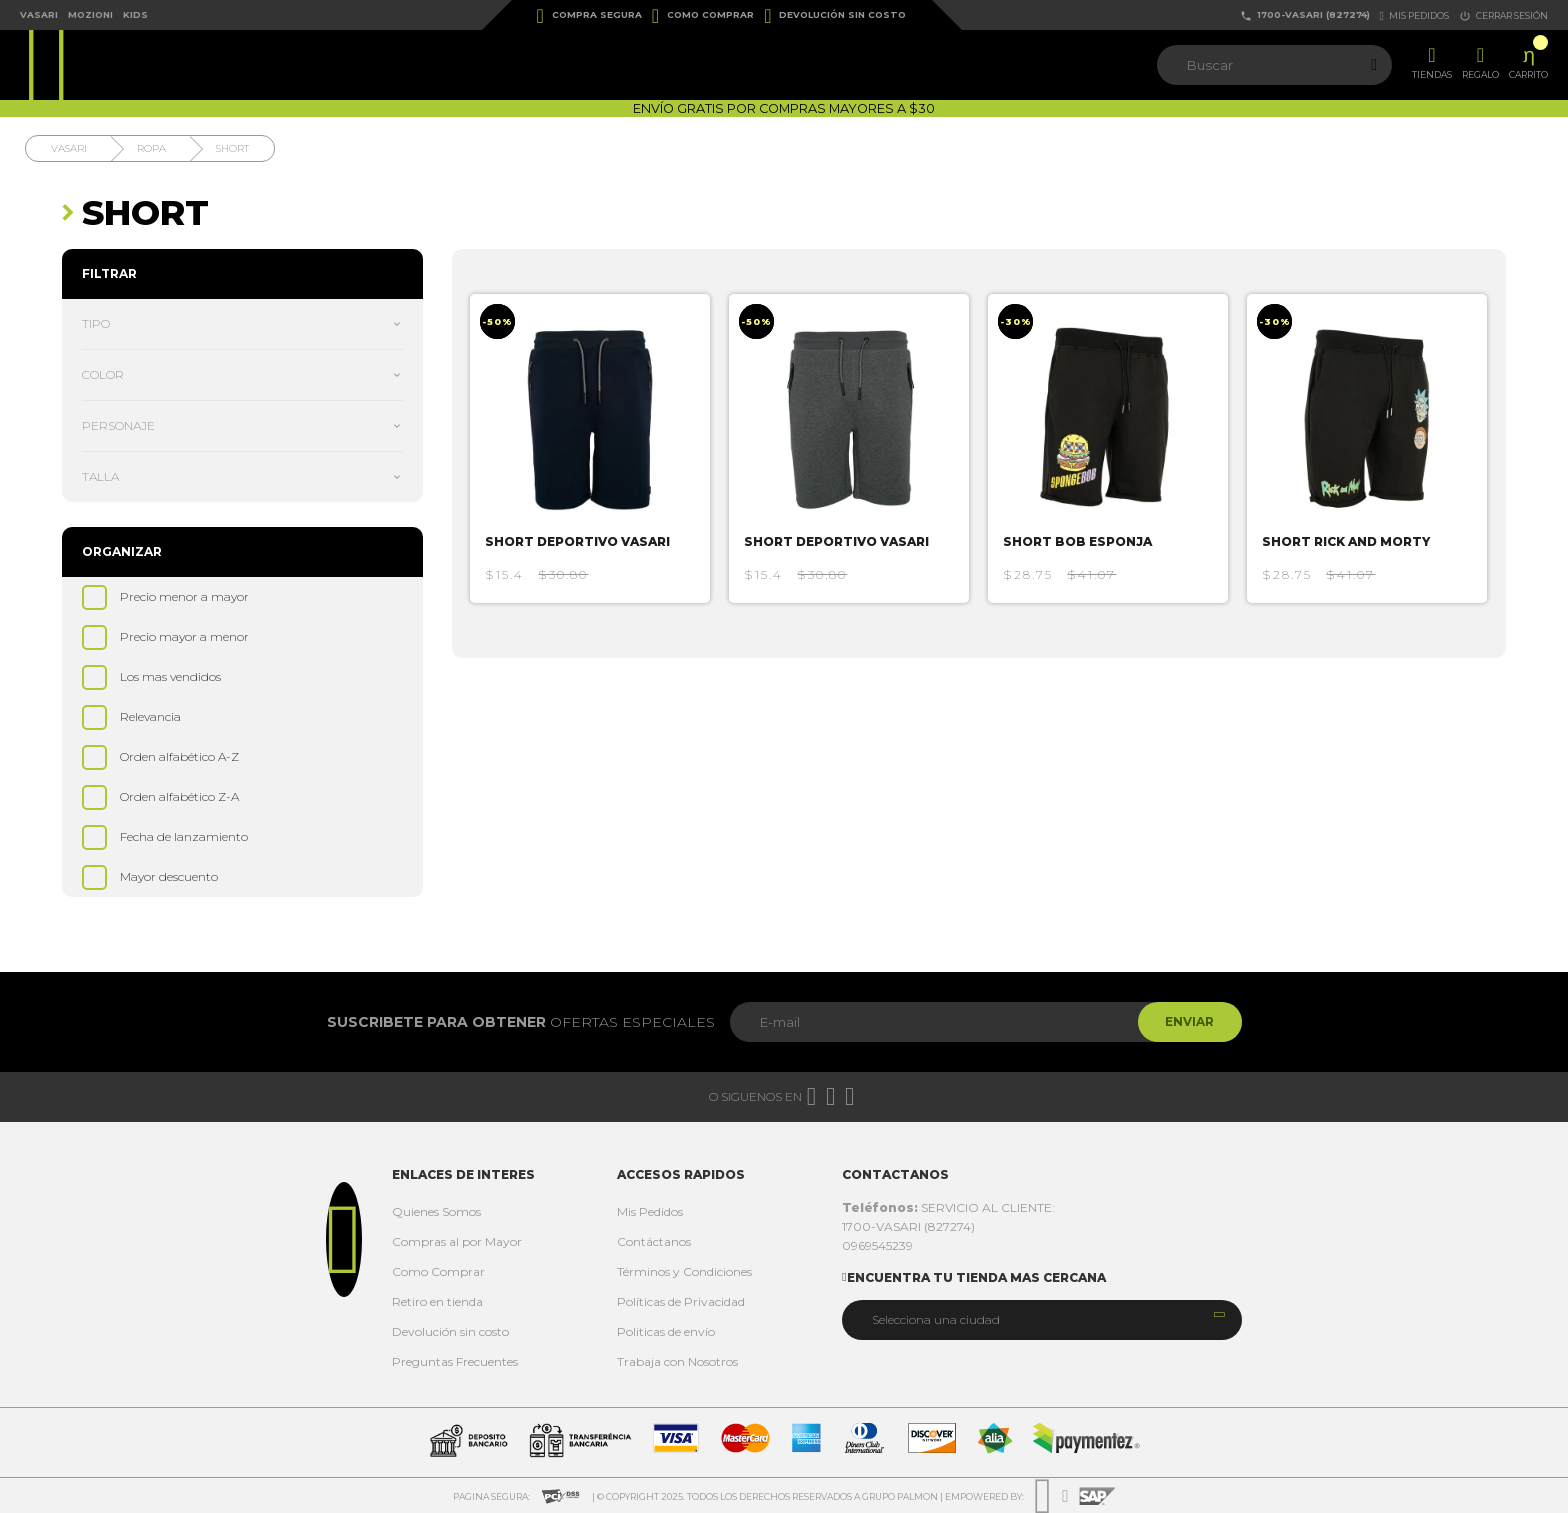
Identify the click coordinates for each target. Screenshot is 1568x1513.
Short (232, 148)
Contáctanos (654, 1241)
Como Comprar (703, 16)
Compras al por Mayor (457, 1241)
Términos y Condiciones (684, 1271)
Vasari (39, 14)
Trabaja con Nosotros (677, 1361)
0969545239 (877, 1245)
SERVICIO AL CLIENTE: (948, 1207)
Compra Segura (589, 16)
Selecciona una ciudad (936, 1319)
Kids (135, 14)
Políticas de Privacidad (681, 1301)
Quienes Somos (436, 1211)
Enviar (1187, 1021)
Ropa (151, 148)
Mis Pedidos (650, 1211)
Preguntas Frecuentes (455, 1361)
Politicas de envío (666, 1331)
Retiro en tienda (437, 1301)
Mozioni (90, 14)
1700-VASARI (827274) (1305, 15)
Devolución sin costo (835, 16)
